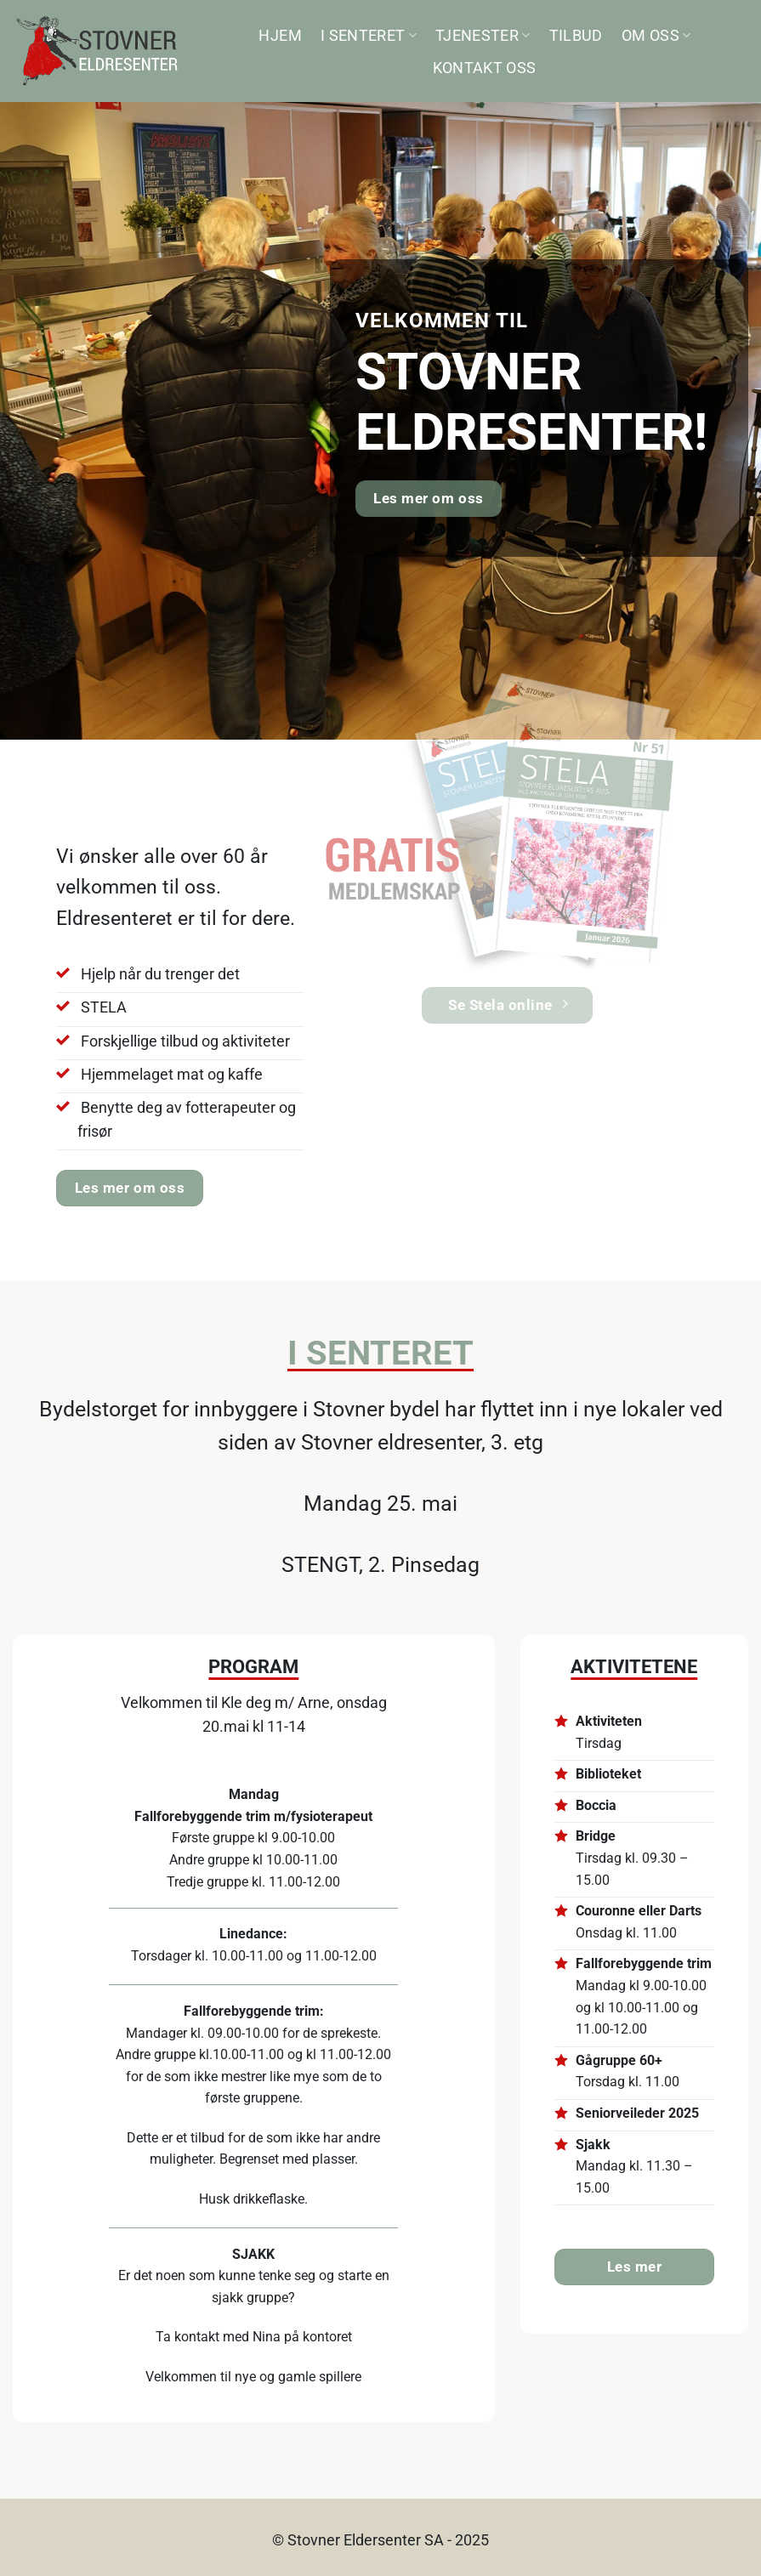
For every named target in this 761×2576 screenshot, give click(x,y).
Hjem (279, 35)
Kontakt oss (485, 68)
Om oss (656, 35)
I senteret (369, 35)
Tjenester (483, 35)
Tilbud (576, 35)
